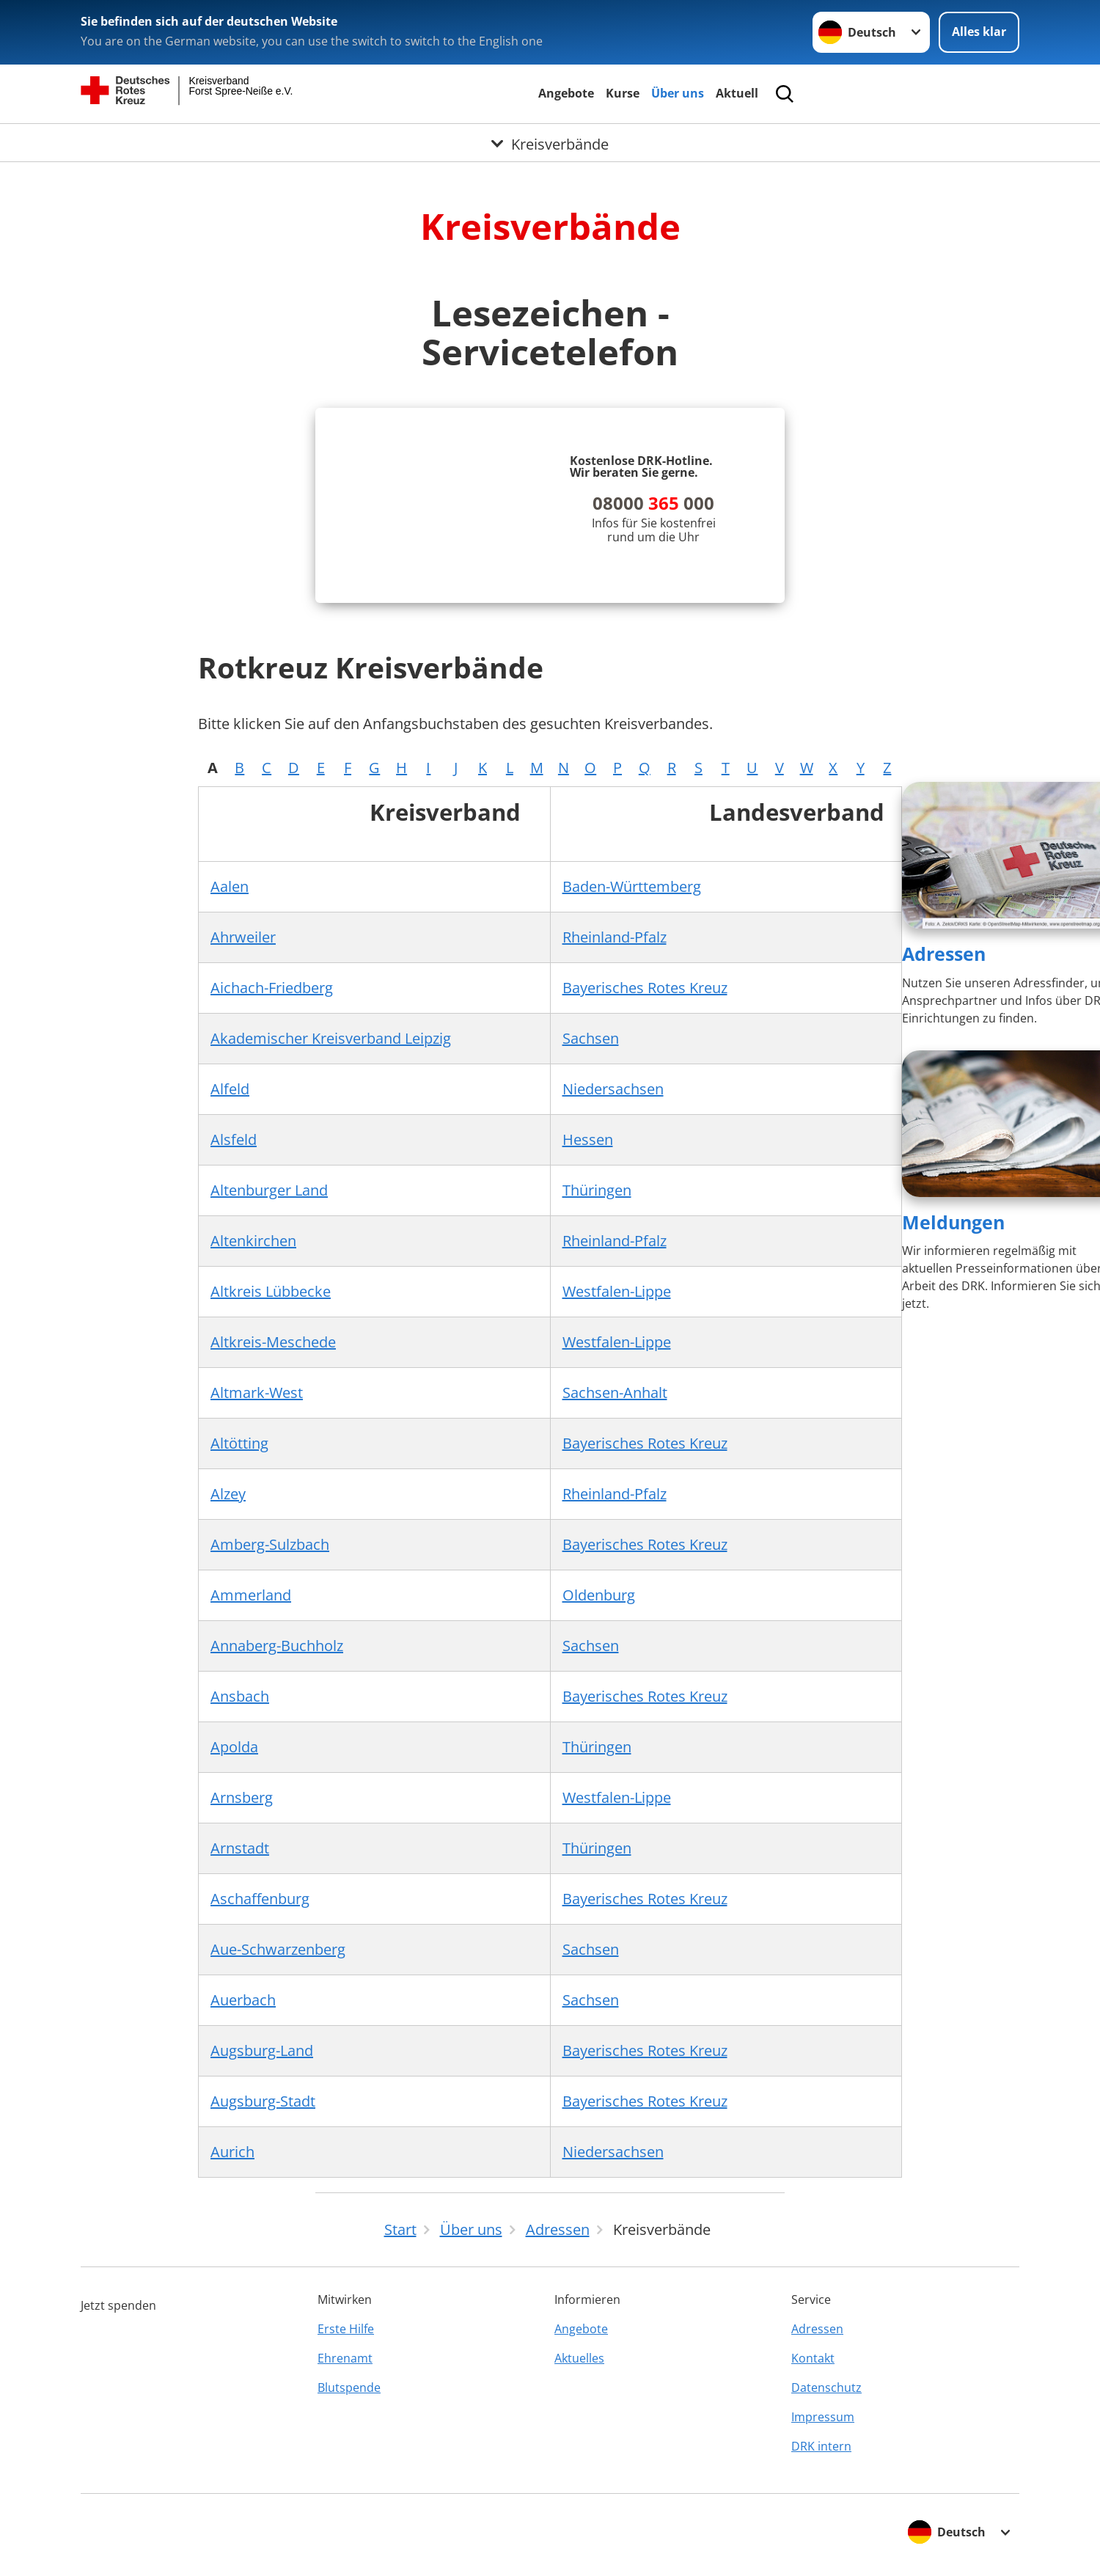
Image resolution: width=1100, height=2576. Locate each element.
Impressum (822, 2417)
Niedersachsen (613, 1089)
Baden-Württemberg (631, 886)
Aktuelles (579, 2358)
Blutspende (349, 2387)
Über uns (677, 93)
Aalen (229, 886)
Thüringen (596, 1190)
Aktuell (737, 93)
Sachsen (590, 1038)
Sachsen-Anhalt (614, 1392)
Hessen (587, 1139)
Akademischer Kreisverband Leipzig (330, 1038)
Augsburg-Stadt (262, 2101)
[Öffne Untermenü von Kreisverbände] (550, 141)
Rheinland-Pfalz (614, 937)
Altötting (239, 1443)
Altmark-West (256, 1392)
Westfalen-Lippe (616, 1291)
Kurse (622, 93)
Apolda (234, 1747)
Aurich (232, 2152)
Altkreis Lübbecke (270, 1291)
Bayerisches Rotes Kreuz (644, 988)
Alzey (228, 1494)
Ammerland (250, 1595)
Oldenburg (598, 1595)
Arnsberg (241, 1797)
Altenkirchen (253, 1241)
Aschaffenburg (259, 1899)
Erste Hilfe (346, 2329)
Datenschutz (826, 2387)
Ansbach (239, 1696)
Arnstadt (239, 1848)
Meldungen (953, 1222)
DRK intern (821, 2446)
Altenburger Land (269, 1190)
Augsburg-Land (261, 2050)
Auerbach (243, 2000)
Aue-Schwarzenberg (277, 1949)
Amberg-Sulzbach (269, 1544)
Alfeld (229, 1089)
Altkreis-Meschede (273, 1342)
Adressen (944, 953)
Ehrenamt (345, 2358)
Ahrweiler (243, 937)
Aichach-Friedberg (271, 988)
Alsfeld (233, 1139)
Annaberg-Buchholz (276, 1645)
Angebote (566, 93)
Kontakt (813, 2358)
